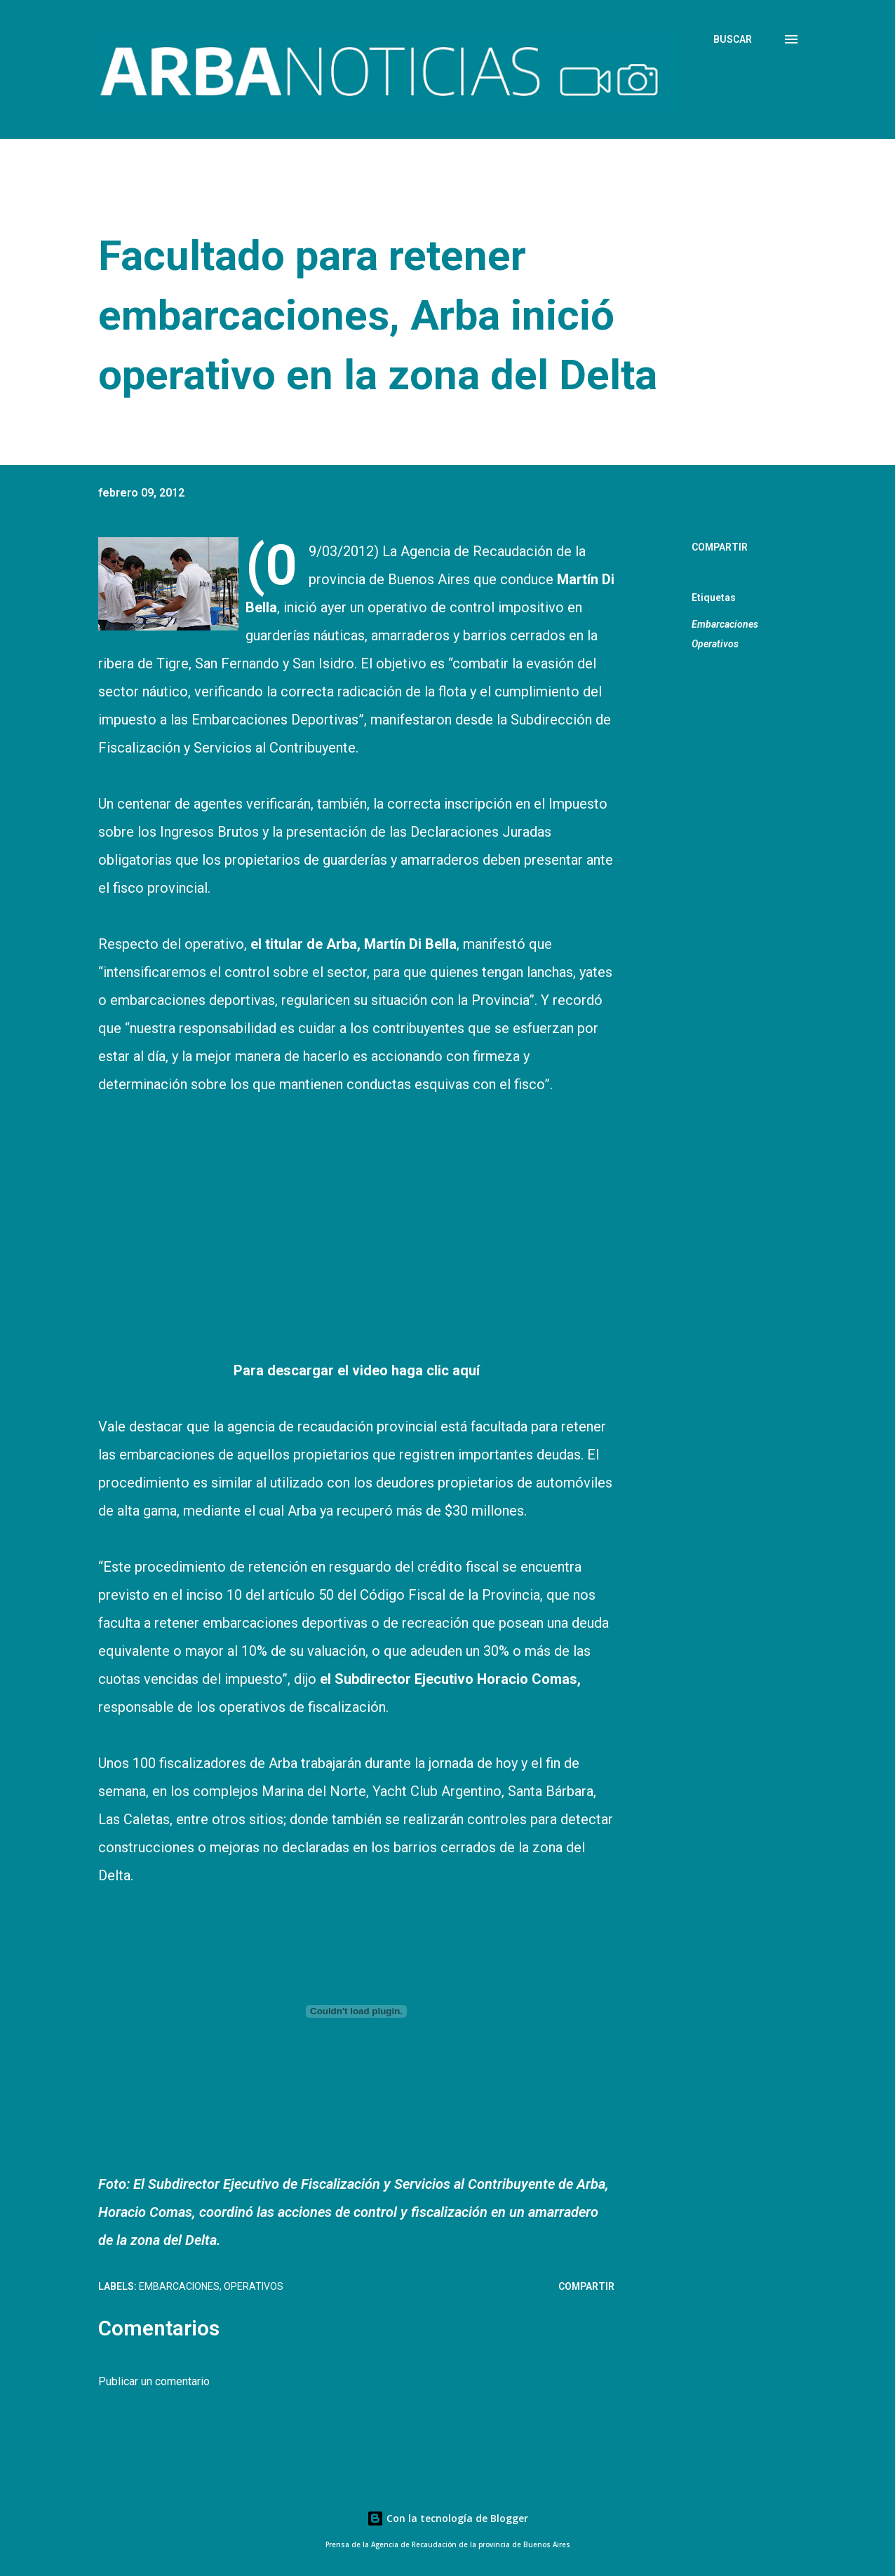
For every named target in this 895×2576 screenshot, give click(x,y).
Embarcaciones (725, 624)
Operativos (715, 643)
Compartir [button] (720, 547)
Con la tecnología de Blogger (447, 2518)
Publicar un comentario (154, 2381)
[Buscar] (732, 39)
